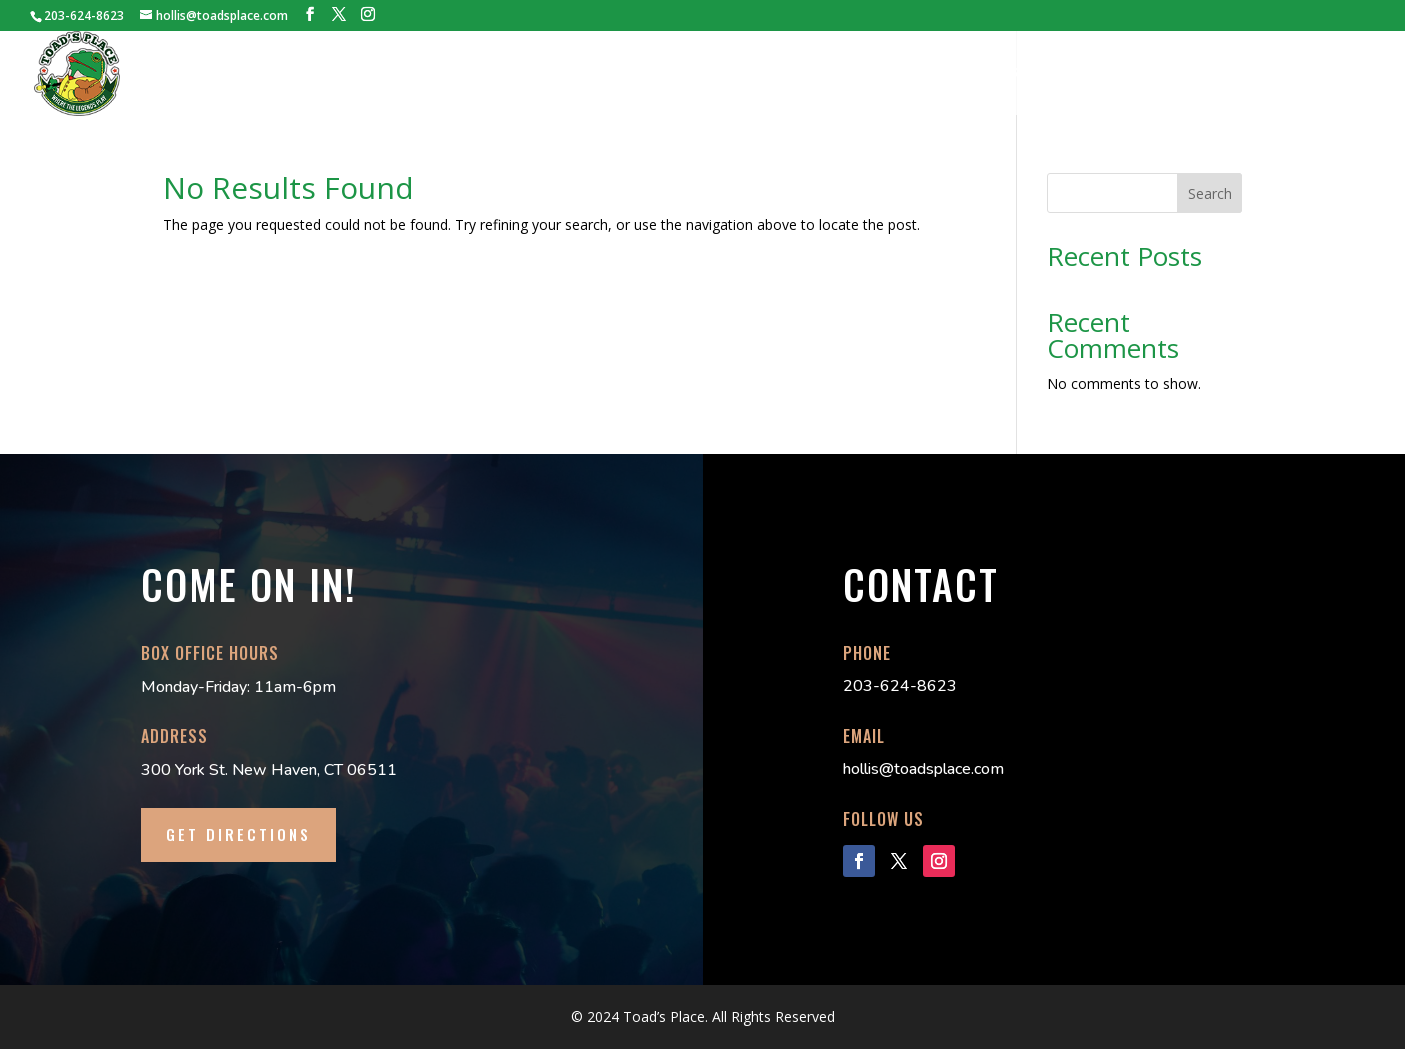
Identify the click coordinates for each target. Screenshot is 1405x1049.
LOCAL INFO (1238, 74)
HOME (471, 74)
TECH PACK (825, 74)
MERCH (1014, 74)
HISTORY (548, 74)
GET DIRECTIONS (238, 834)
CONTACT (1338, 74)
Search (1210, 193)
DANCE (1088, 74)
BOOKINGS (724, 74)
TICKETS (633, 74)
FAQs (1155, 74)
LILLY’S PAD (926, 74)
